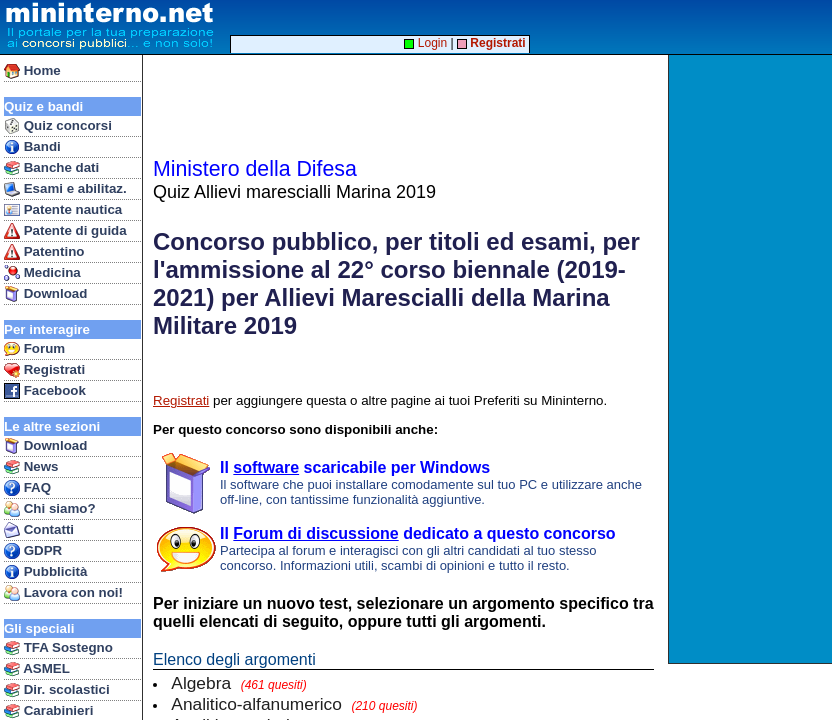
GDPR (33, 551)
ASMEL (37, 669)
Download (45, 294)
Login (425, 43)
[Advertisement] (752, 359)
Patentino (44, 252)
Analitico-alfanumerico (294, 704)
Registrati (44, 370)
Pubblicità (45, 572)
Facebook (45, 391)
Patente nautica (63, 210)
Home (32, 71)
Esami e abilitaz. (65, 189)
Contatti (39, 530)
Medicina (42, 273)
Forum (34, 349)
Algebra (238, 683)
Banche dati (51, 168)
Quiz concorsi (58, 126)
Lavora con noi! (63, 593)
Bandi (32, 147)
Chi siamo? (50, 509)
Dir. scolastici (57, 690)
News (31, 467)
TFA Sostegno (58, 648)
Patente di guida (65, 231)
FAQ (27, 488)
